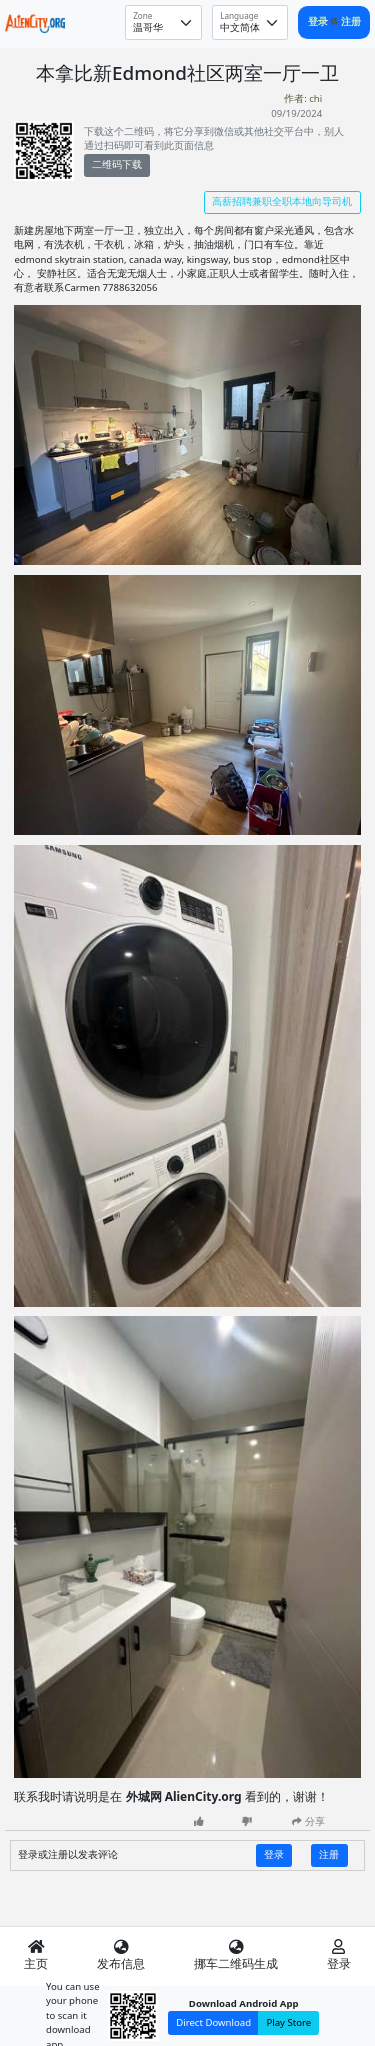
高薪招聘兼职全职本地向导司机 (282, 201)
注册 (351, 21)
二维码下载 (117, 164)
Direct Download (213, 2022)
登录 (319, 21)
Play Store (288, 2022)
